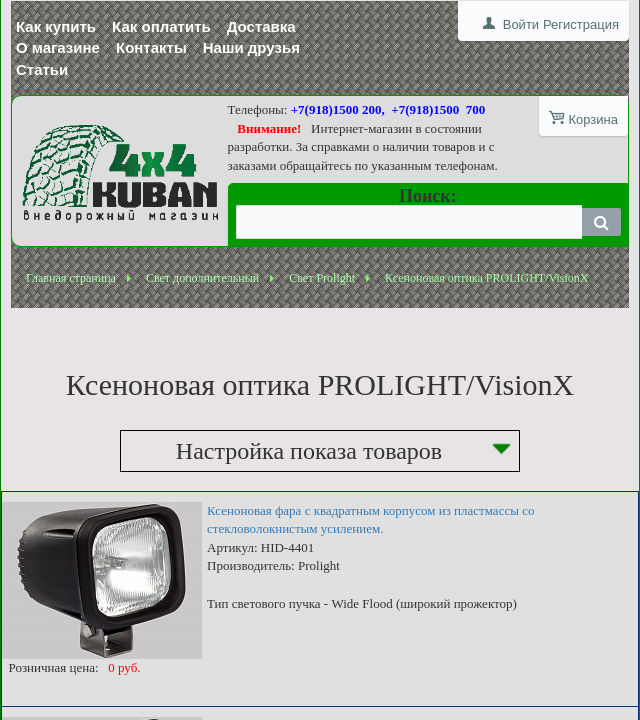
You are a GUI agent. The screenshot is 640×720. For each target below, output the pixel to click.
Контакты (151, 47)
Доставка (261, 26)
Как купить (56, 26)
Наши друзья (251, 47)
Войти (521, 24)
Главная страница (71, 278)
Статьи (42, 69)
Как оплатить (161, 26)
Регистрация (581, 24)
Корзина (593, 119)
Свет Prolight (322, 278)
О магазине (58, 47)
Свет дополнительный (202, 278)
